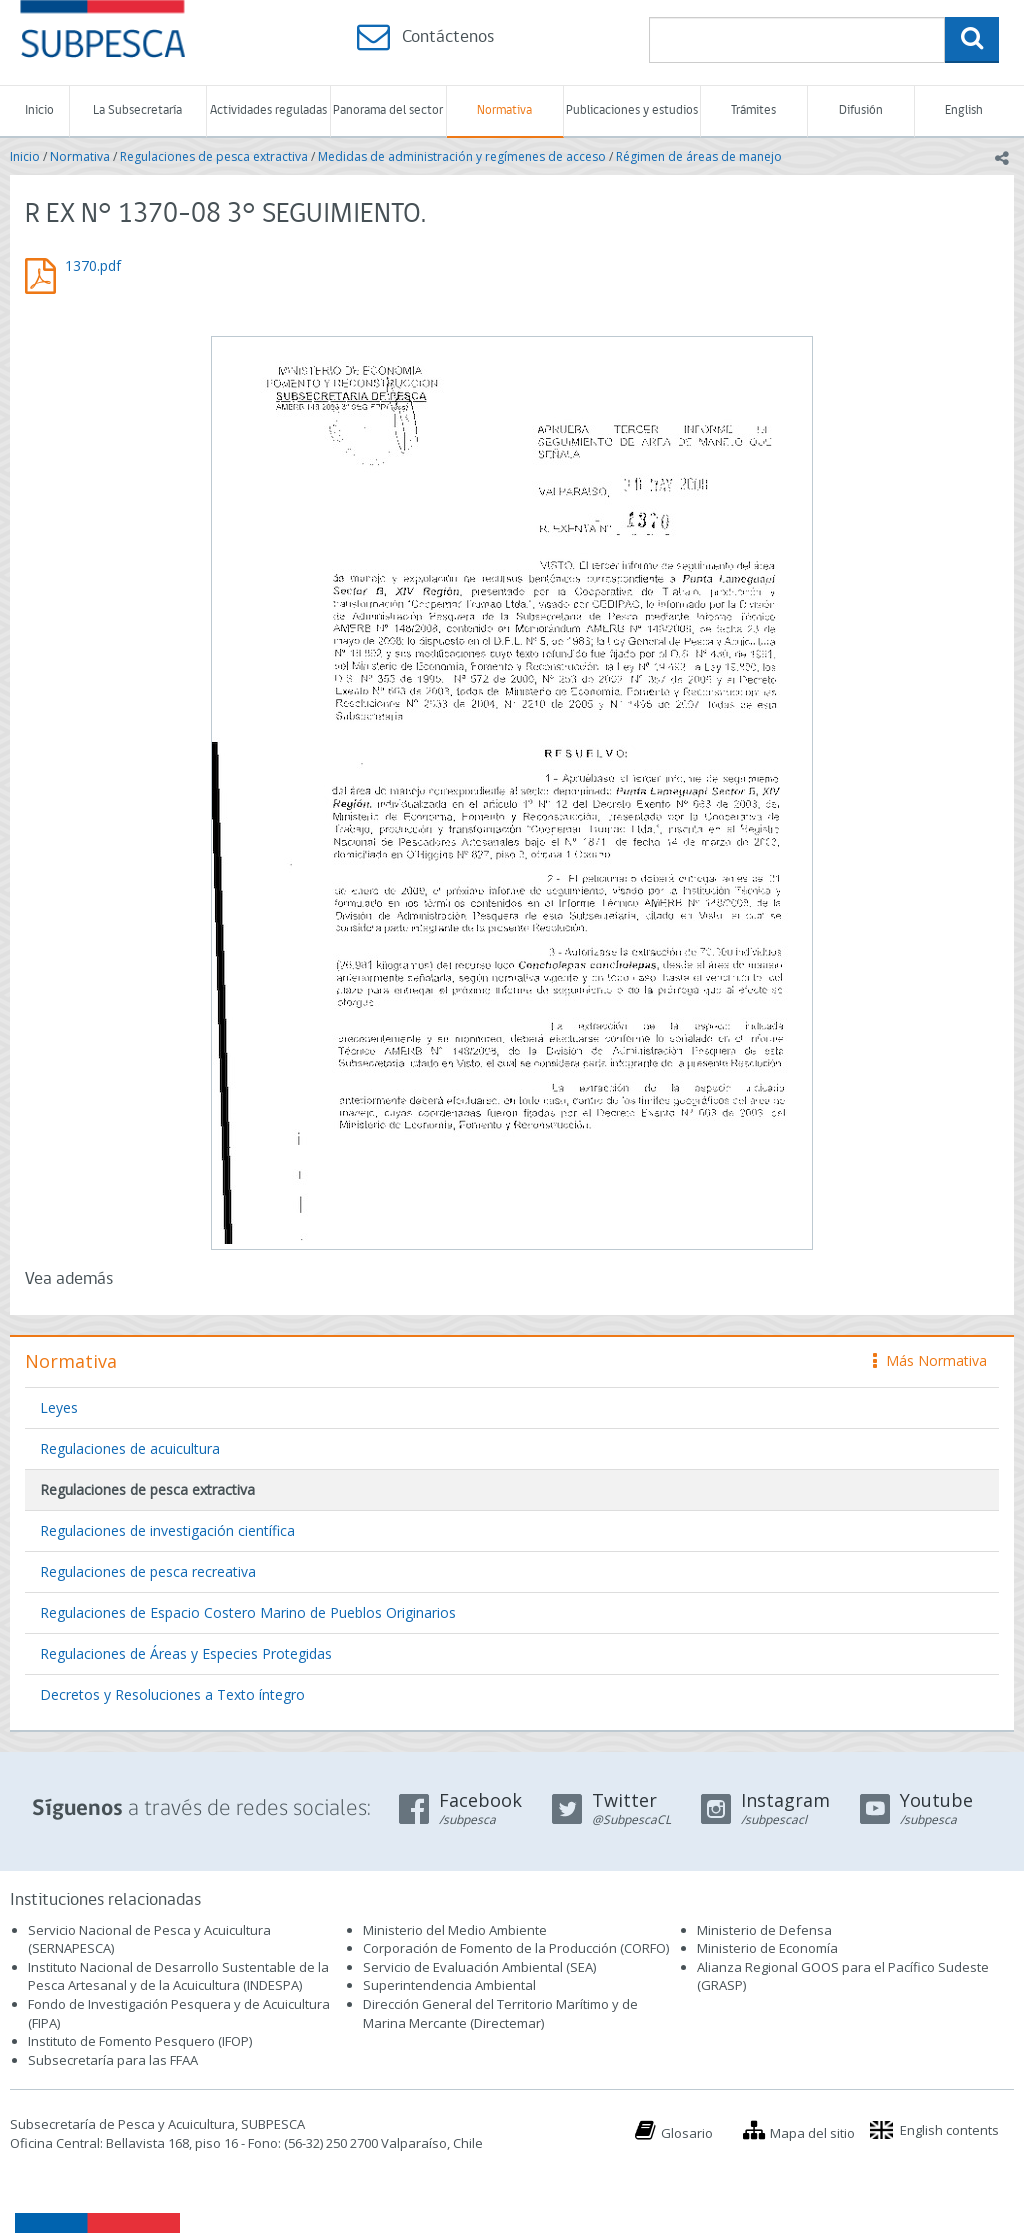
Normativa (504, 110)
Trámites (753, 110)
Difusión (861, 110)
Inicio (39, 110)
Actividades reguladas (268, 110)
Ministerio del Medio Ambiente (455, 1930)
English (964, 110)
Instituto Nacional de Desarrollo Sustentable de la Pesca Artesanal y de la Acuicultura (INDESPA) (178, 1976)
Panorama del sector (388, 110)
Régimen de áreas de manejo (699, 156)
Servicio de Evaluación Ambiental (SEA (478, 1967)
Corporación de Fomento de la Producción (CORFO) (516, 1948)
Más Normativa (930, 1360)
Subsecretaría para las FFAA (113, 2060)
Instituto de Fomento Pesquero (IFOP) (140, 2041)
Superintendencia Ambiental (449, 1985)
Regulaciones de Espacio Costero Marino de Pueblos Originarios (248, 1612)
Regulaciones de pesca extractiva (214, 156)
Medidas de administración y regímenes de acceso (462, 156)
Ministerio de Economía (767, 1948)
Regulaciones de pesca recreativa (148, 1571)
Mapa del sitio (812, 2133)
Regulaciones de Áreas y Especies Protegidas (186, 1653)
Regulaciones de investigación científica (167, 1530)
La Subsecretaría (137, 110)
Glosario (687, 2133)
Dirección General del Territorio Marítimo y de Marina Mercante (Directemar (500, 2013)
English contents (949, 2130)
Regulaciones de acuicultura (130, 1448)
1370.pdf (93, 265)
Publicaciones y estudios (632, 110)
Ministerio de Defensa (764, 1930)
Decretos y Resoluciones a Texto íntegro (172, 1694)
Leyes (59, 1407)
